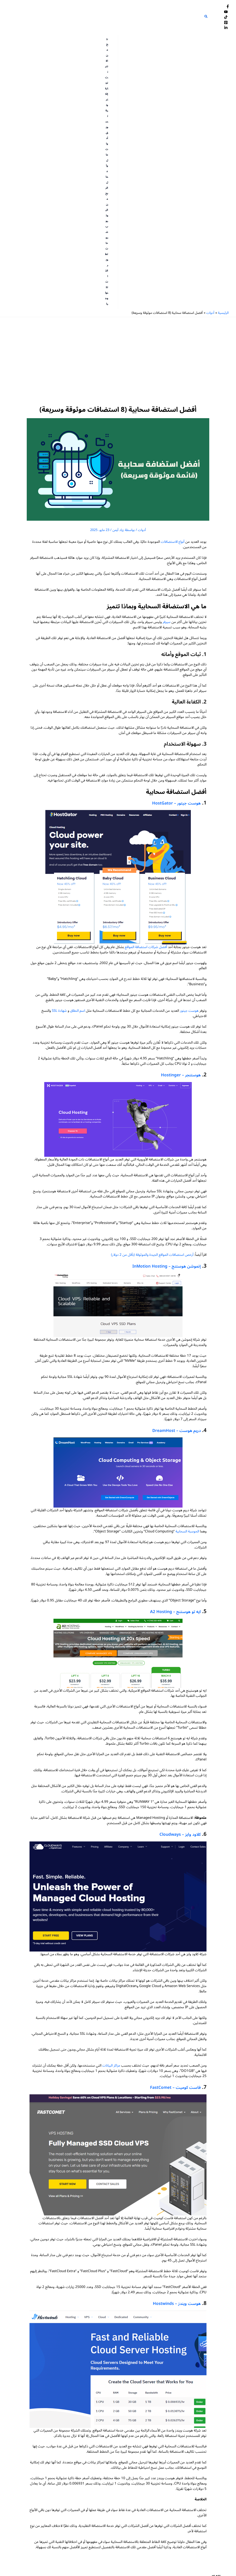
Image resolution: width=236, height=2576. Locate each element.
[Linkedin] (198, 7)
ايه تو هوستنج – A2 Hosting (169, 1326)
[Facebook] (228, 7)
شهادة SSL (59, 726)
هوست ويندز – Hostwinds (171, 2018)
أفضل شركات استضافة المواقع (146, 662)
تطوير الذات (105, 2525)
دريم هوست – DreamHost (171, 1145)
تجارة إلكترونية (104, 2514)
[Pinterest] (205, 7)
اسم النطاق (77, 726)
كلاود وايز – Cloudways (175, 1549)
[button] (8, 7)
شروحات (107, 2541)
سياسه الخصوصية (159, 2520)
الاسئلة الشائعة (161, 2514)
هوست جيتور (189, 726)
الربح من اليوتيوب (101, 2509)
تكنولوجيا (107, 2530)
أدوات (142, 245)
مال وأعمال (105, 2546)
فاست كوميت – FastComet (169, 1802)
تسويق (108, 2520)
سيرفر (167, 337)
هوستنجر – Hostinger (176, 790)
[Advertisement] (118, 91)
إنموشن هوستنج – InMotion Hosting (158, 981)
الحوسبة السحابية (187, 1246)
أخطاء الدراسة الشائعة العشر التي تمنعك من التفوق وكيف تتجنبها (34, 2523)
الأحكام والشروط (160, 2525)
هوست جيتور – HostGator (171, 518)
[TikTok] (213, 7)
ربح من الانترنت (103, 2535)
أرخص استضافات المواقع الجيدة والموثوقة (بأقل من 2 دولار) (152, 970)
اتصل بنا (165, 2504)
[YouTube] (220, 7)
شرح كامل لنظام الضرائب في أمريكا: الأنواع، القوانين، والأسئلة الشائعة (32, 2533)
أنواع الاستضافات (172, 257)
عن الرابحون (163, 2509)
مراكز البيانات (111, 1781)
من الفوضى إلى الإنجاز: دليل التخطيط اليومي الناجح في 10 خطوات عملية (36, 2509)
